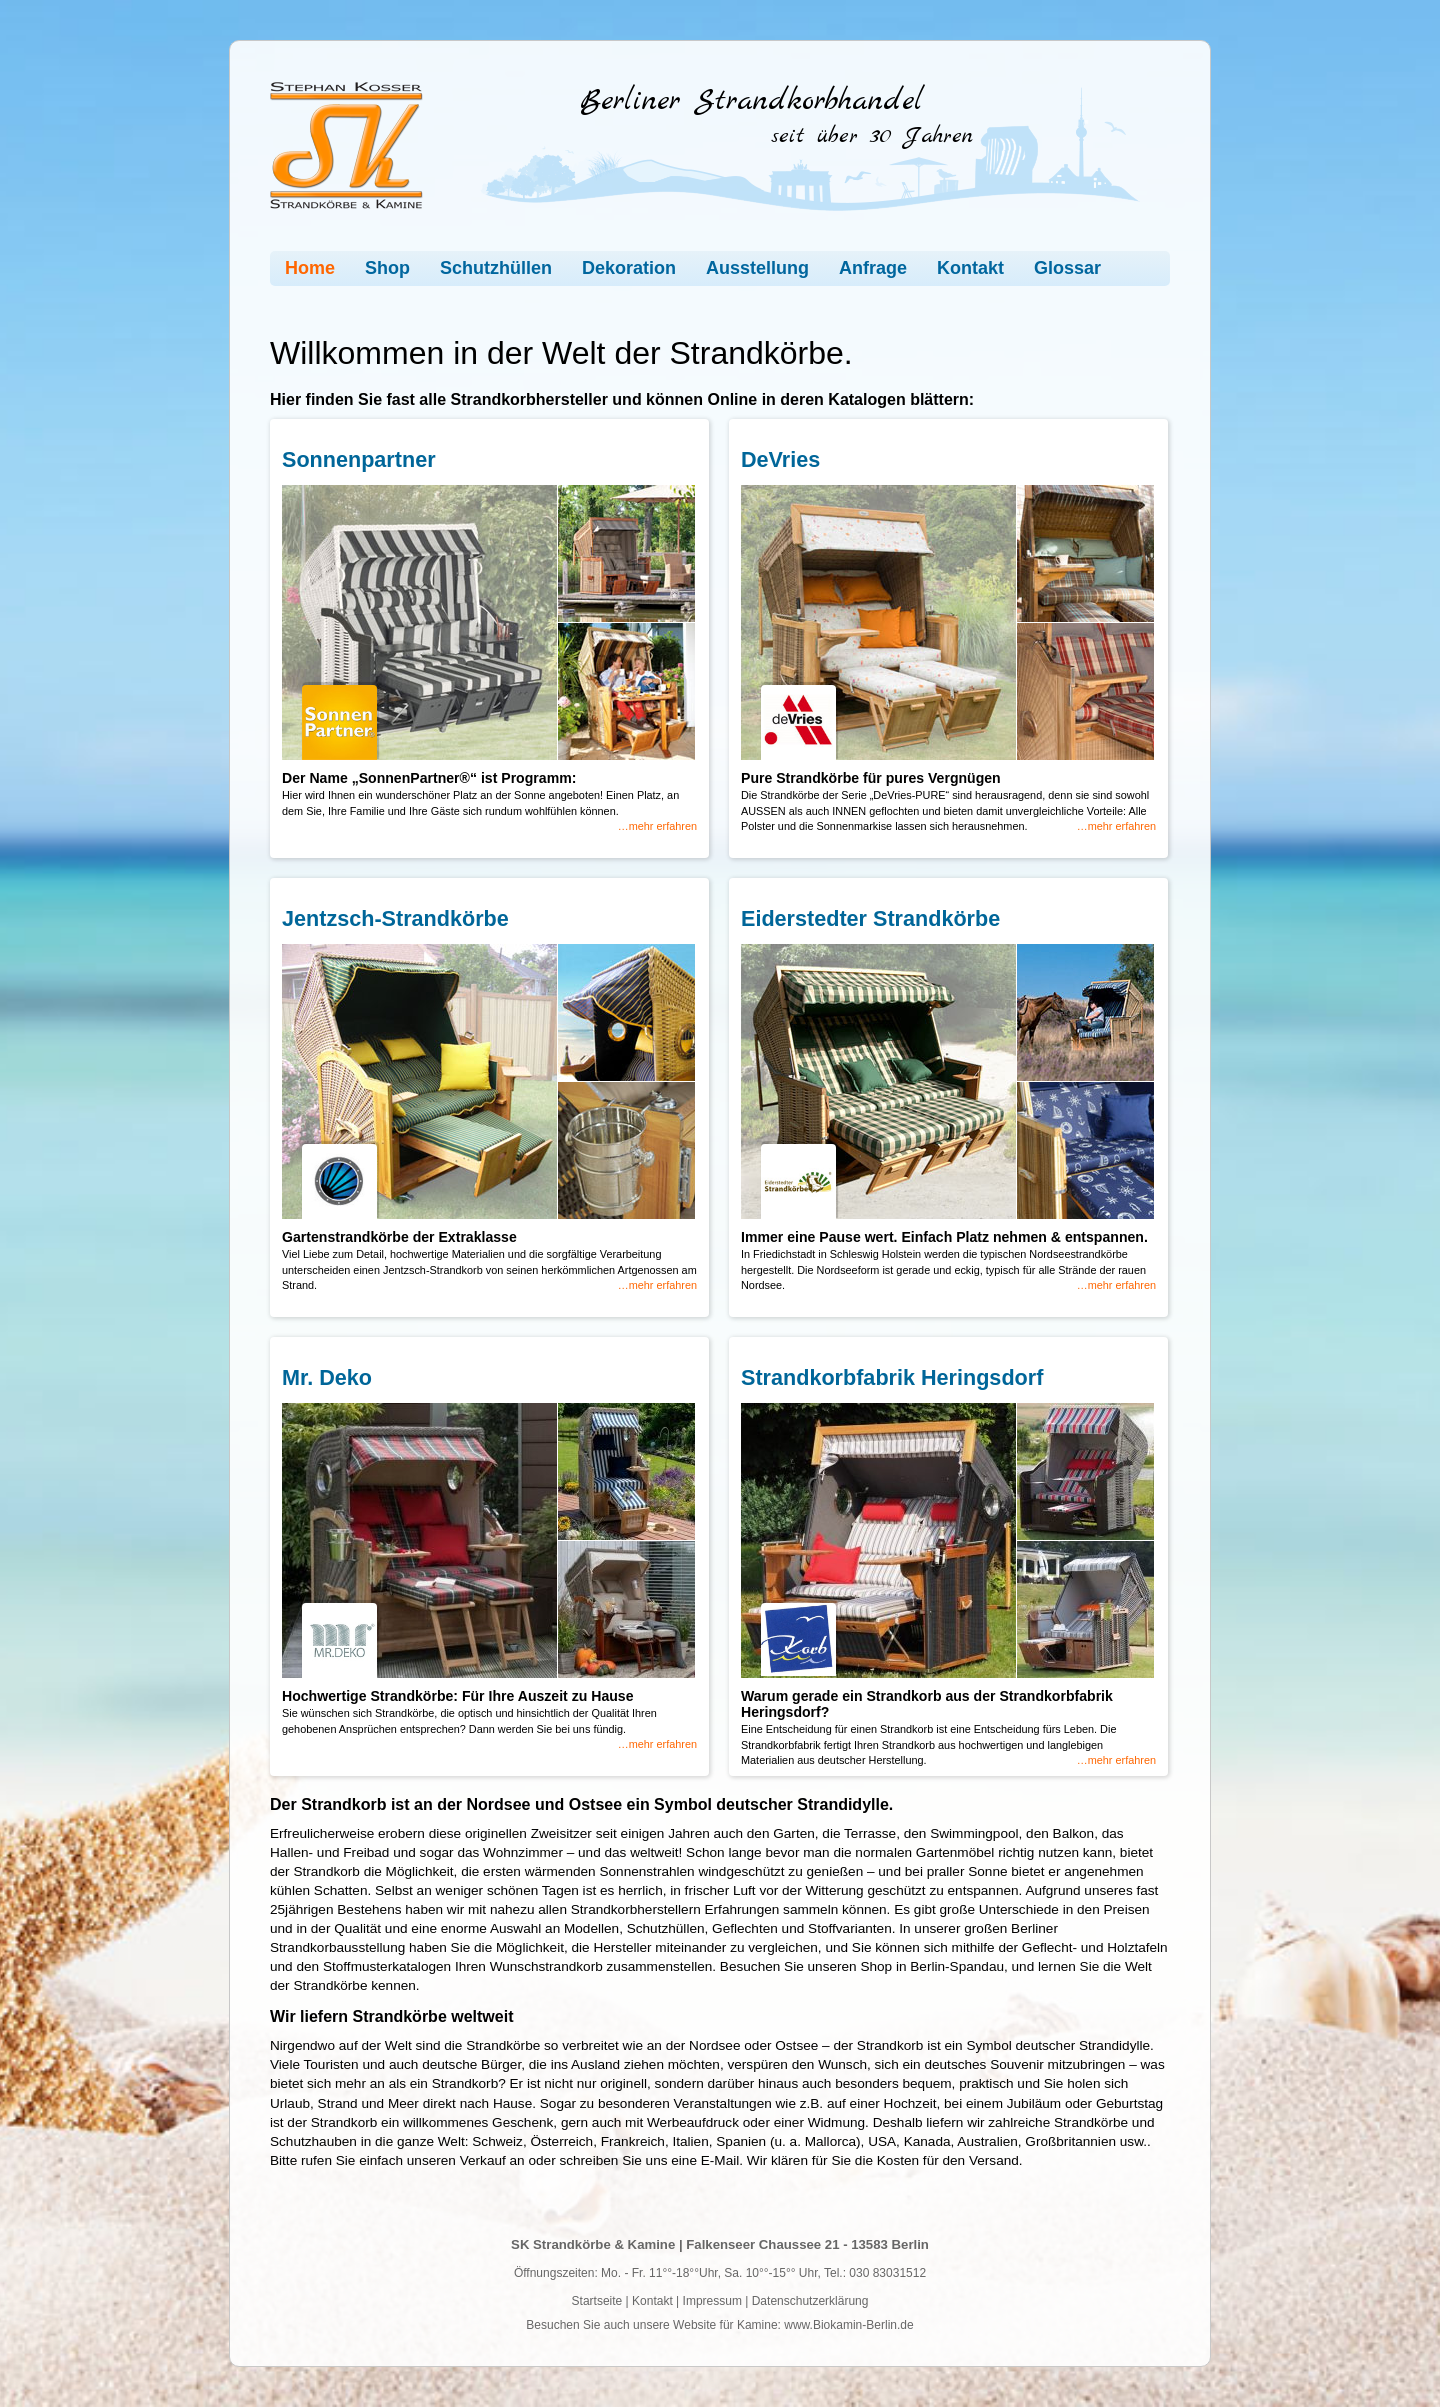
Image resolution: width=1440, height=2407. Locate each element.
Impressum (712, 2301)
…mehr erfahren (657, 826)
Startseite (597, 2301)
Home (310, 268)
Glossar (1067, 268)
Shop (387, 268)
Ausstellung (757, 268)
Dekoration (629, 268)
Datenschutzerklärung (810, 2301)
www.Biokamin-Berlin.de (848, 2325)
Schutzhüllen (496, 268)
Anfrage (873, 268)
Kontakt (970, 268)
